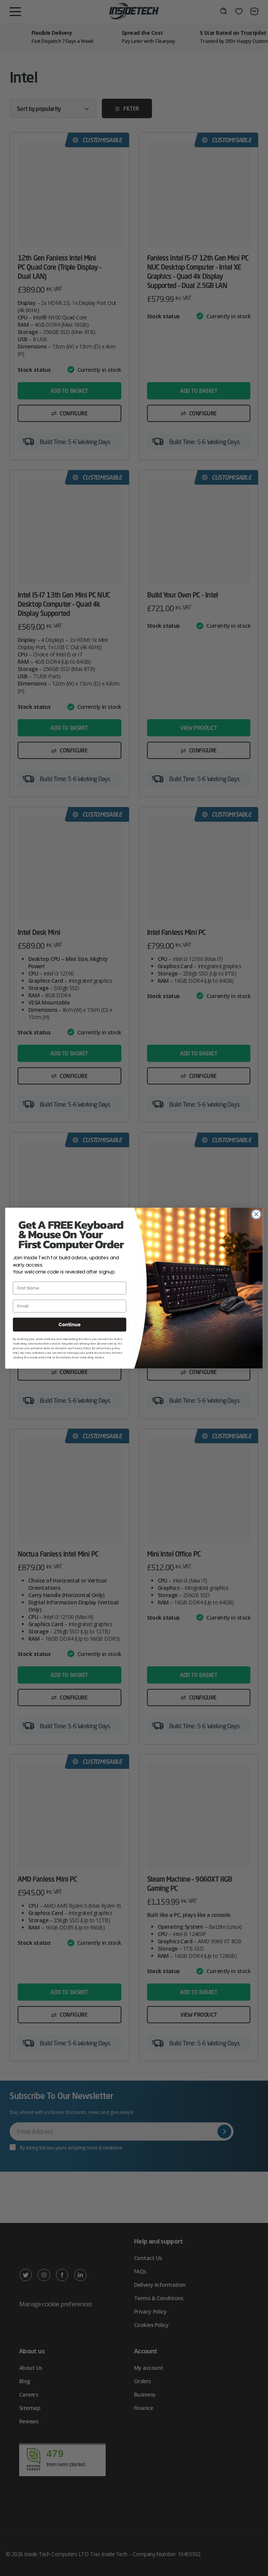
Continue (69, 1324)
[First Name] (69, 1288)
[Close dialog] (256, 1214)
